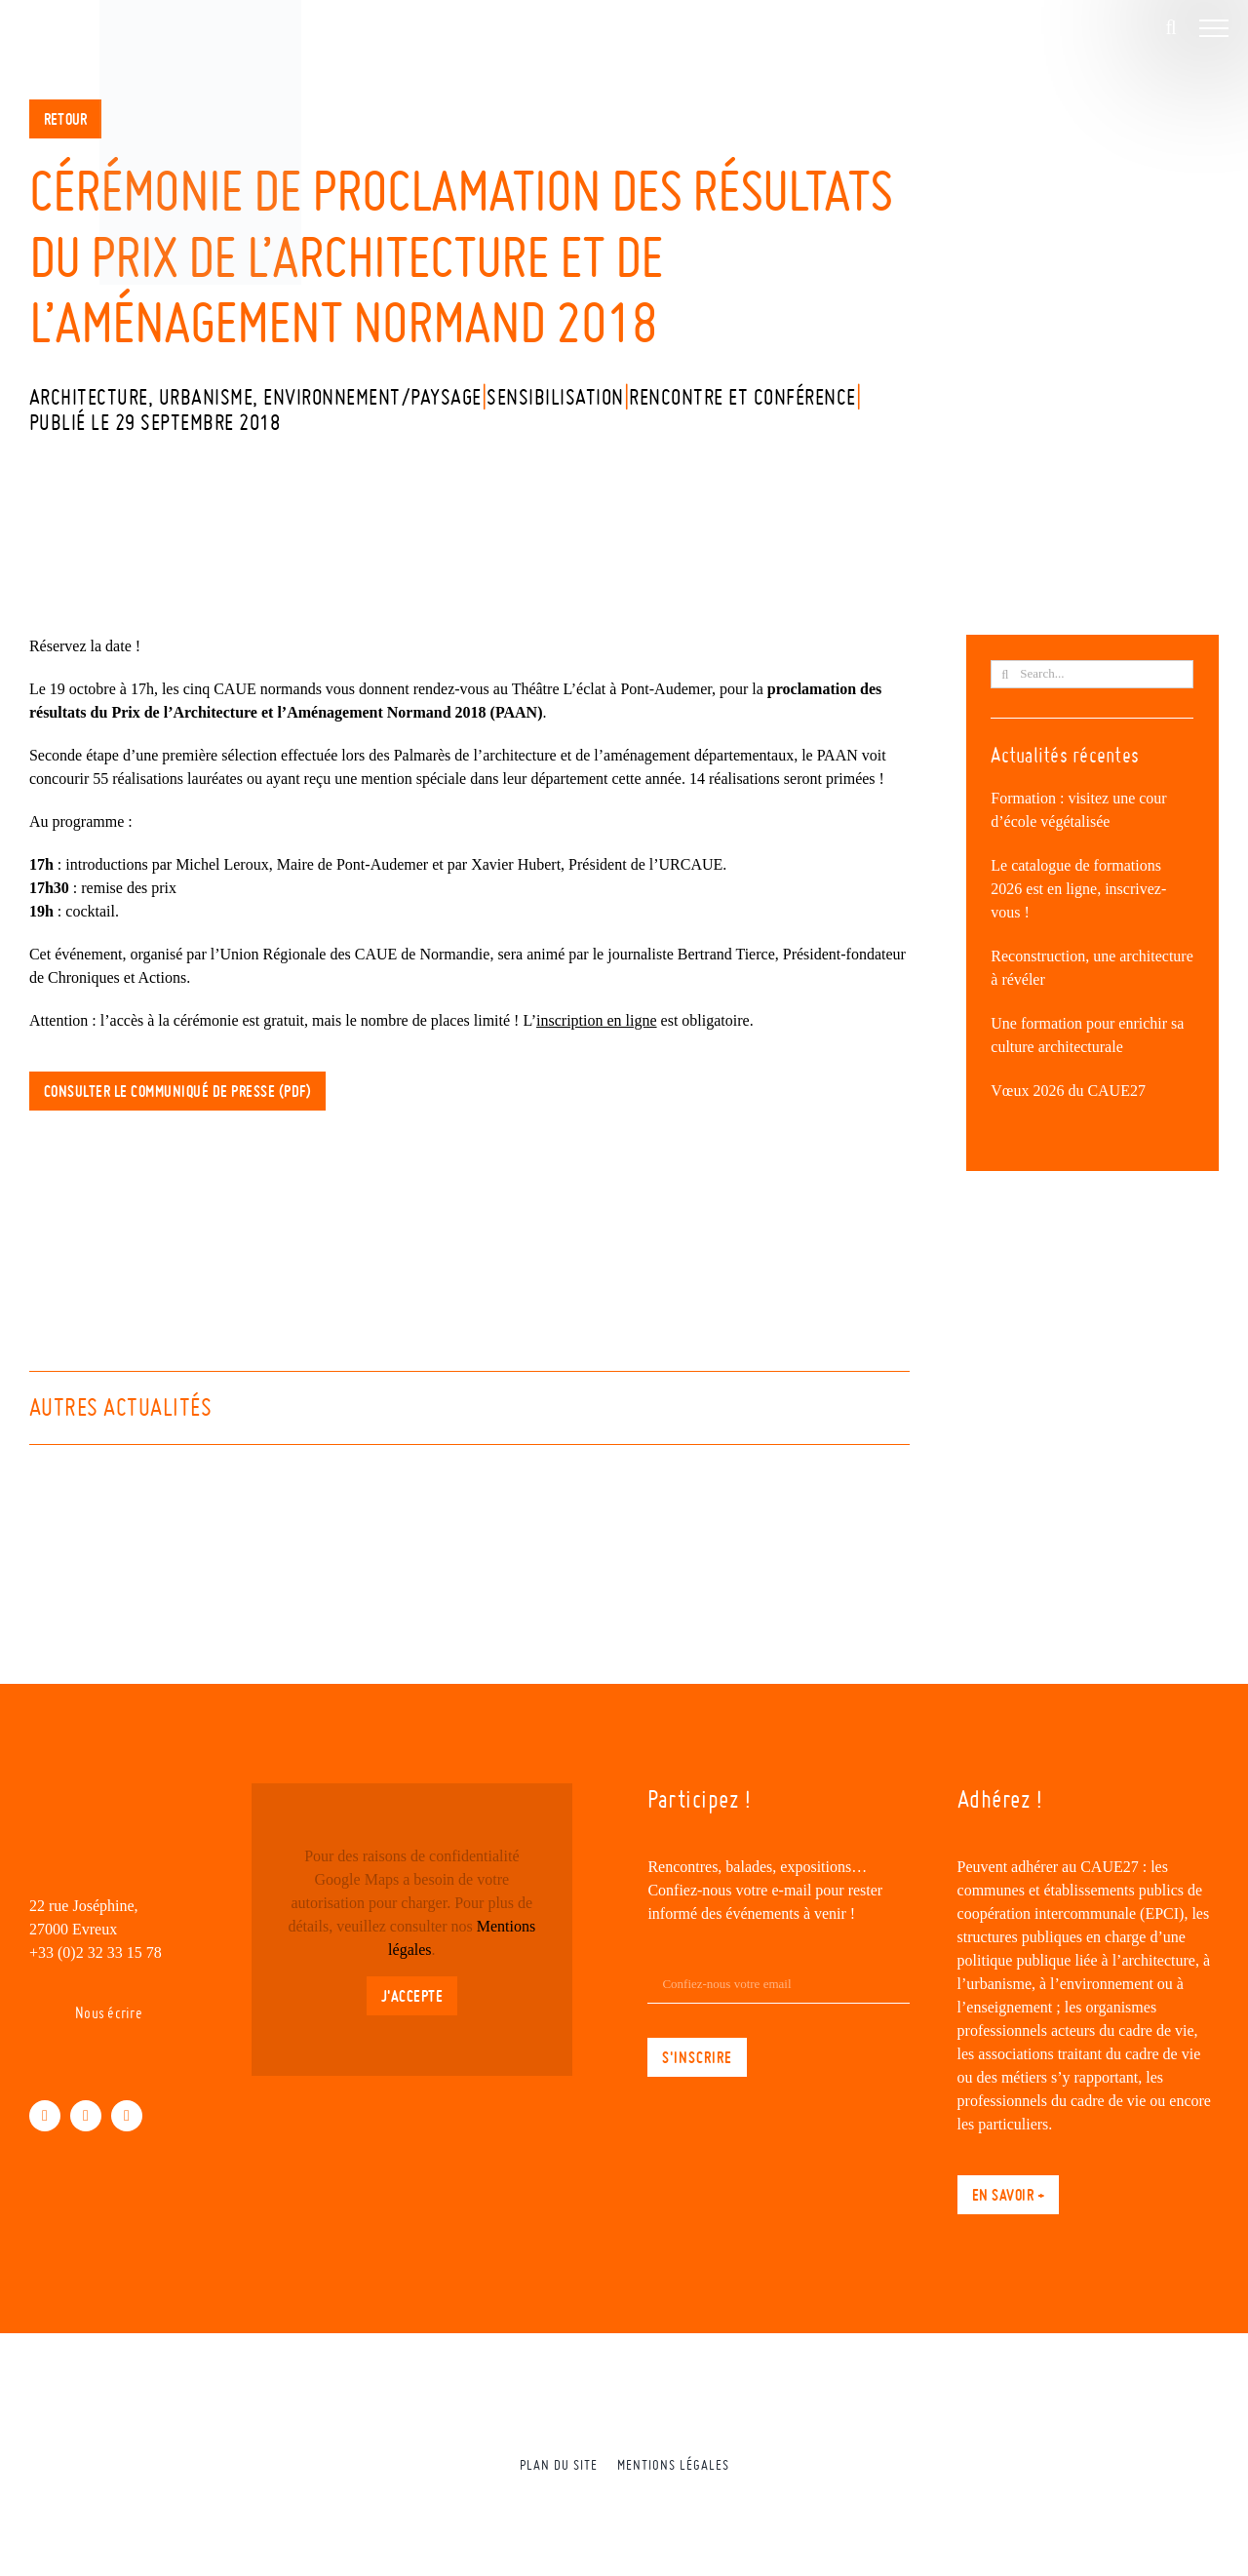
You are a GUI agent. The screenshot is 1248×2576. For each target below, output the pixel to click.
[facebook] (44, 2115)
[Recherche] (1005, 674)
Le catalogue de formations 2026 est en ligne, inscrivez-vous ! (1078, 888)
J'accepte (412, 1996)
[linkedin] (85, 2115)
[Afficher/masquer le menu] (1214, 28)
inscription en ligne (596, 1020)
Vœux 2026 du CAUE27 (1068, 1090)
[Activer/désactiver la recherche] (1170, 27)
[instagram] (126, 2115)
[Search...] (1092, 674)
